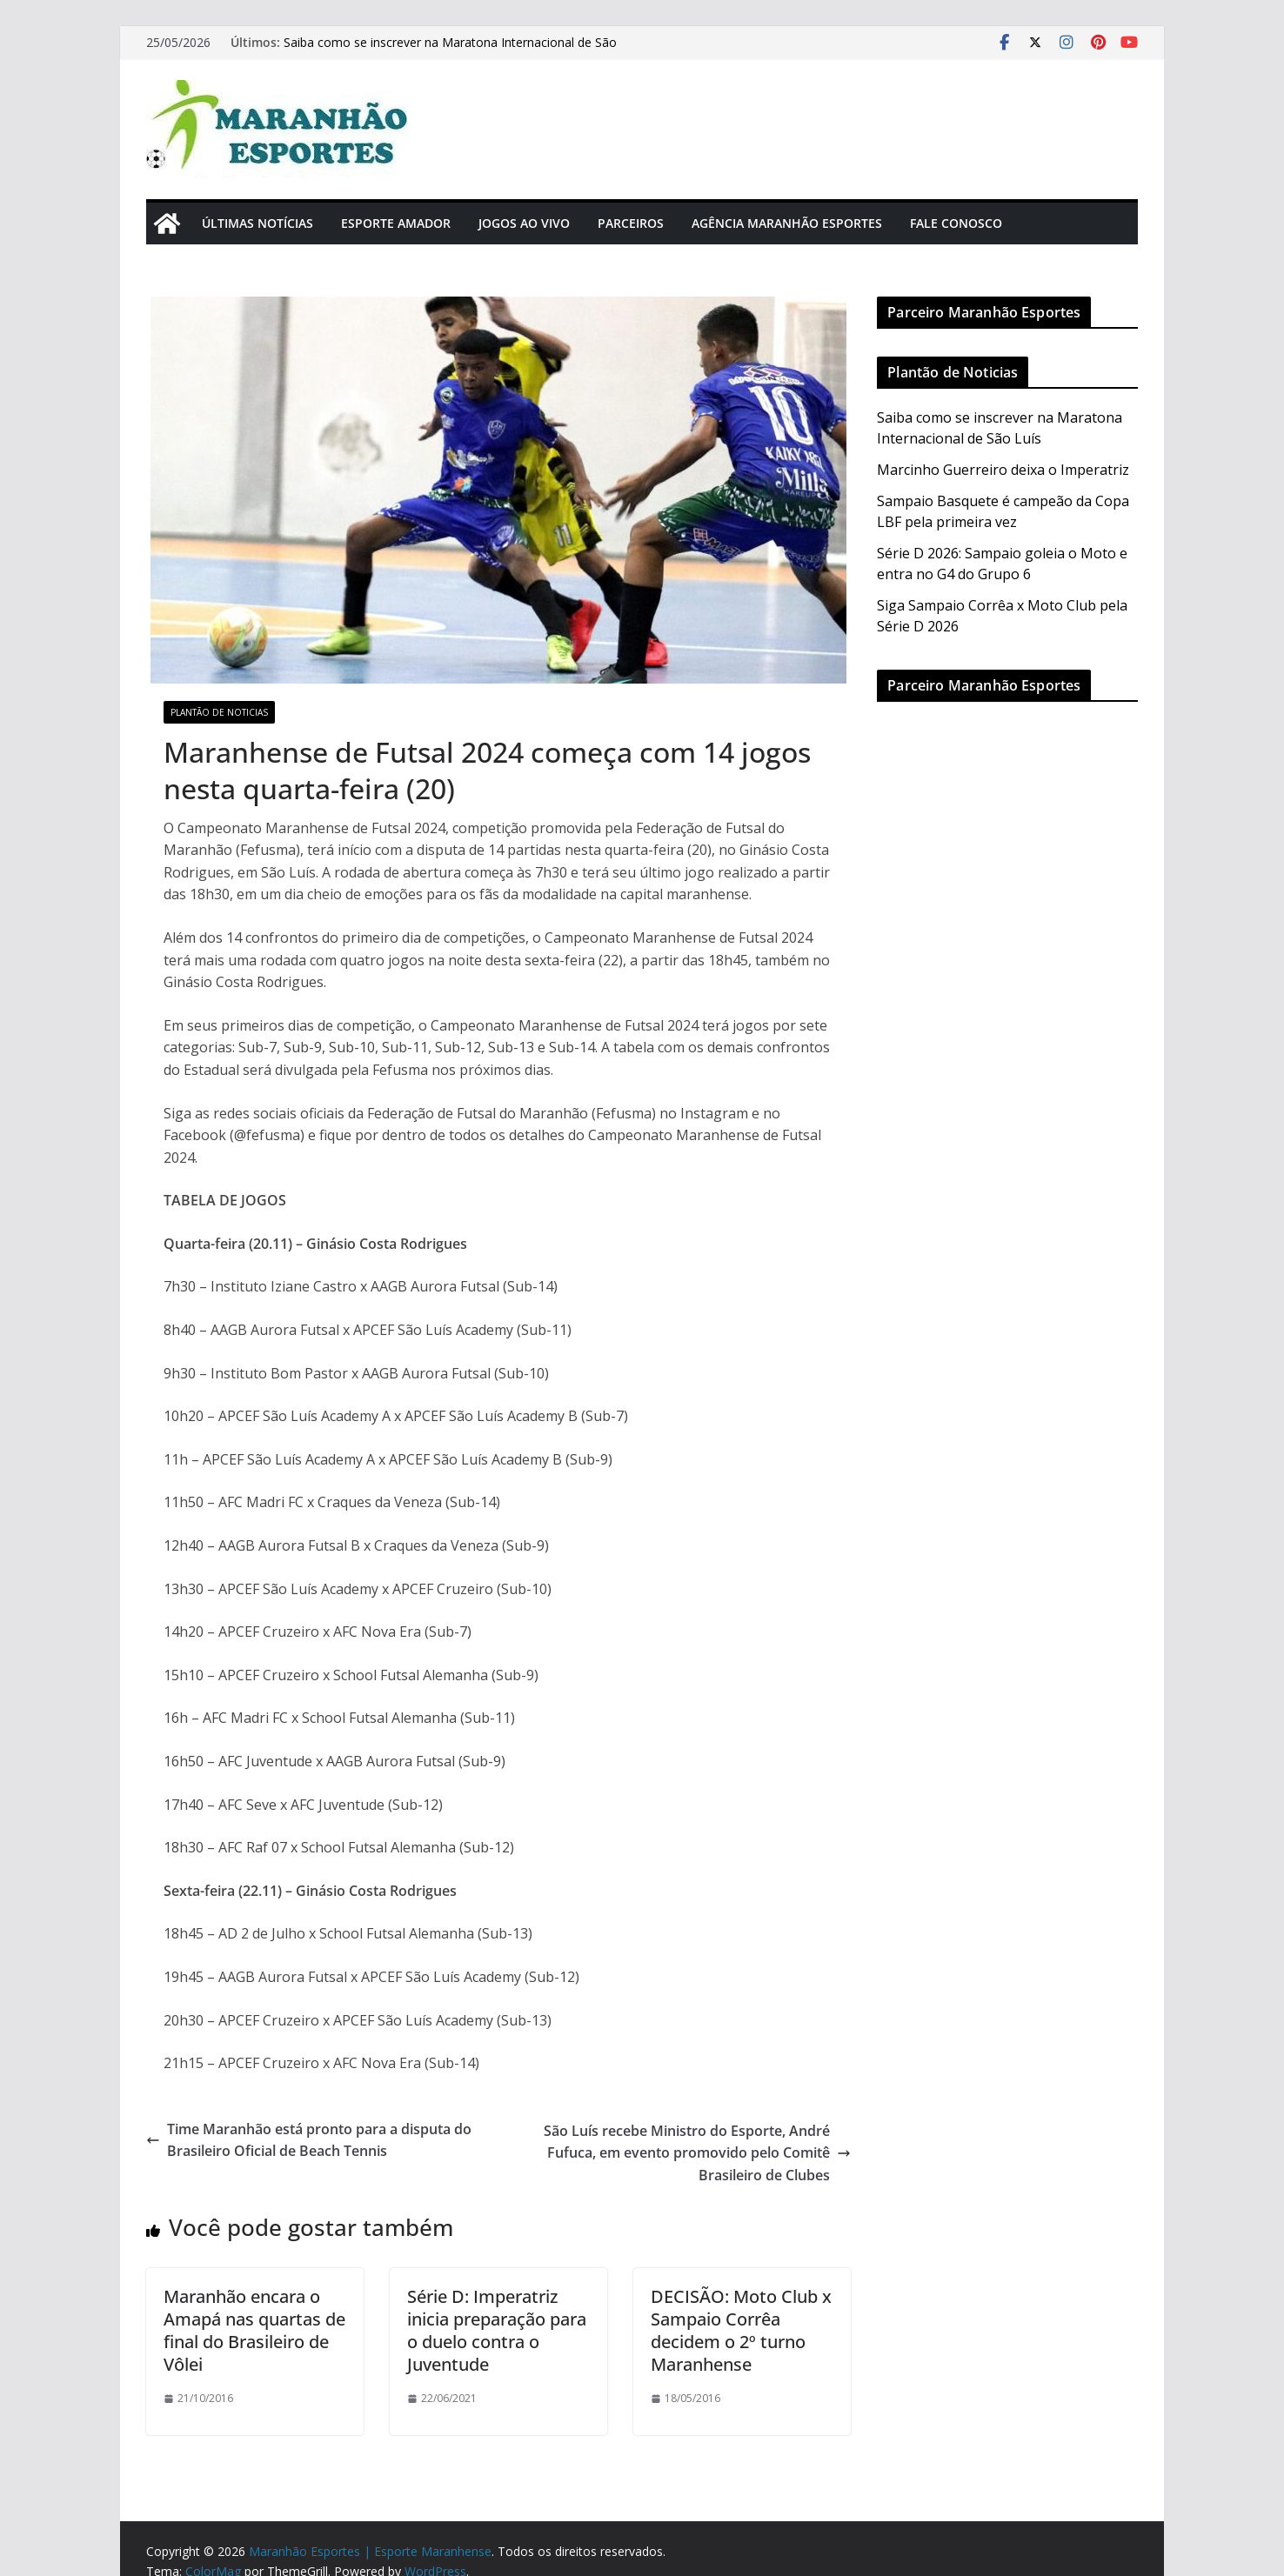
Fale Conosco (956, 223)
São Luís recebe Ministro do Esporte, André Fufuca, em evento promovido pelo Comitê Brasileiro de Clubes (697, 2153)
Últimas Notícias (257, 223)
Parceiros (631, 223)
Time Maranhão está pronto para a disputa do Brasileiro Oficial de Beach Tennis (308, 2140)
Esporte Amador (396, 223)
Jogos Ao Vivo (524, 223)
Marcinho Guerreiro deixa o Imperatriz (1003, 469)
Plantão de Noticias (219, 712)
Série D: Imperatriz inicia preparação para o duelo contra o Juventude (496, 2330)
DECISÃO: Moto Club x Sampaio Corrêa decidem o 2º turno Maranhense (741, 2330)
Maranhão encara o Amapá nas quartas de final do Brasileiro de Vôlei (254, 2330)
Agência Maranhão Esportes (787, 223)
